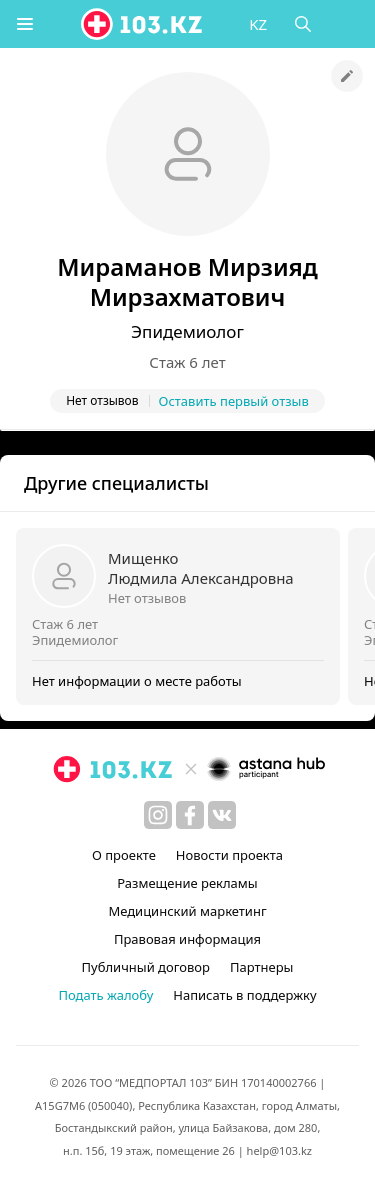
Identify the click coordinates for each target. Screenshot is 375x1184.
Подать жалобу (105, 995)
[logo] (143, 24)
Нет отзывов (147, 598)
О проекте (124, 855)
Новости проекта (229, 855)
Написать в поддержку (244, 995)
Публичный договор (146, 967)
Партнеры (262, 967)
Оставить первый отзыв (234, 401)
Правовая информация (187, 939)
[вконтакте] (222, 815)
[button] (25, 24)
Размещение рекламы (187, 883)
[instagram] (158, 815)
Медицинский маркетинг (187, 911)
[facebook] (190, 815)
